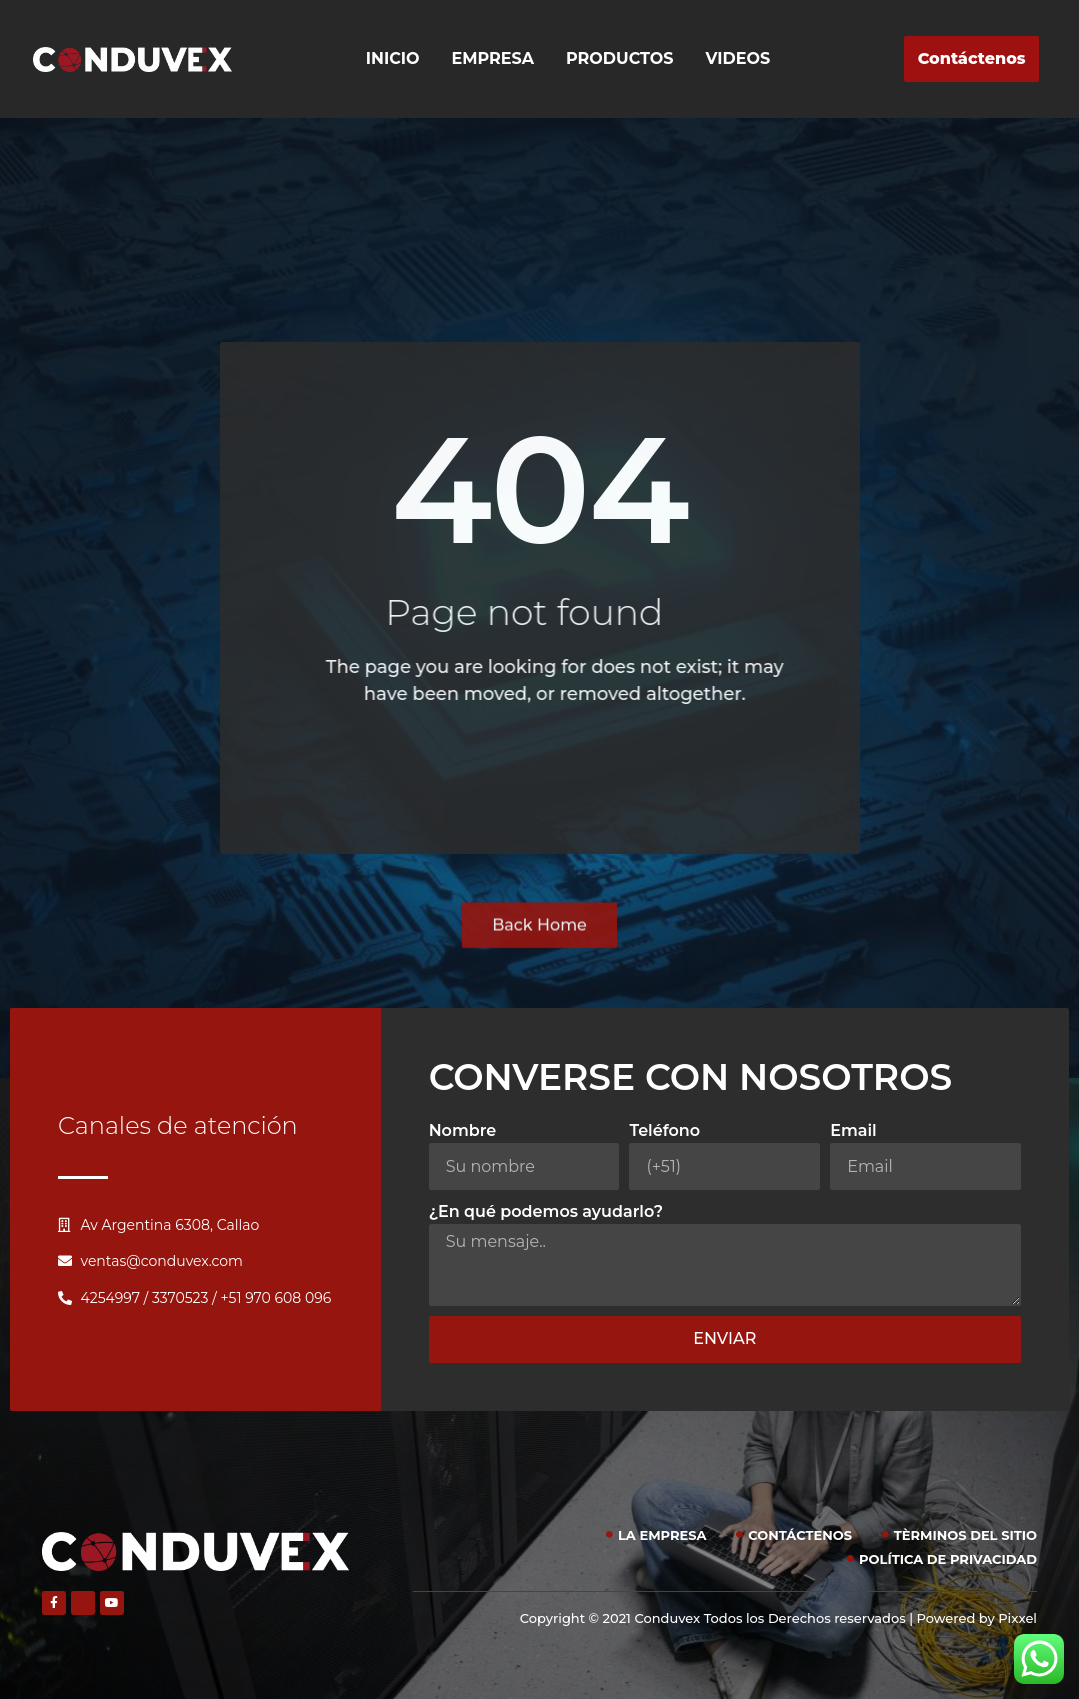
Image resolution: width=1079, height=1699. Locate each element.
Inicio (393, 58)
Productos (619, 58)
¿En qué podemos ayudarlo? (546, 1211)
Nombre (463, 1130)
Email (853, 1130)
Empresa (493, 58)
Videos (738, 58)
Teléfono (664, 1130)
